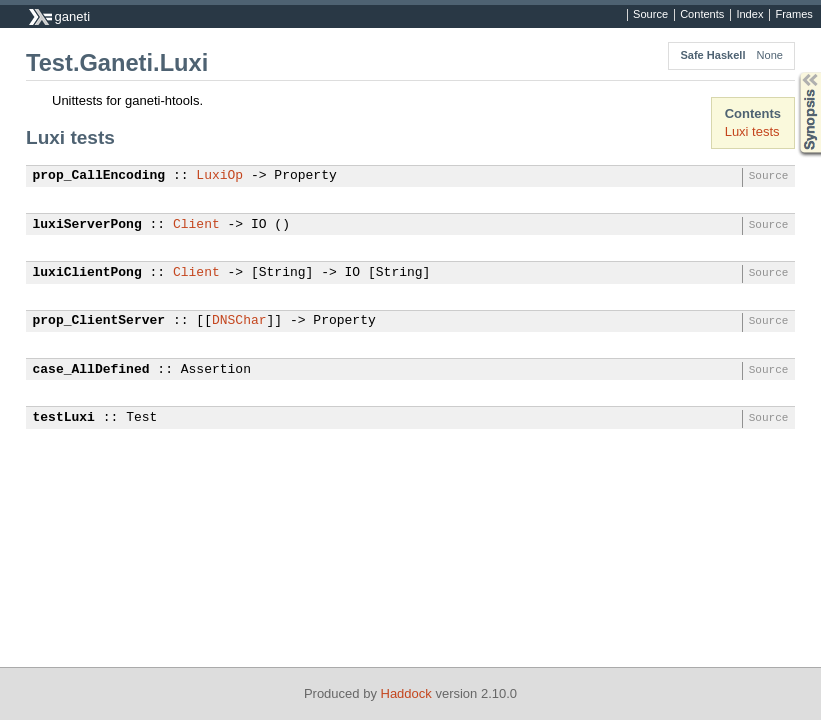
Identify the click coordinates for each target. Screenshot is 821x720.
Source (650, 15)
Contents (702, 15)
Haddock (406, 693)
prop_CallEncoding (99, 176)
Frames (793, 15)
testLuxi (64, 418)
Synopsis (794, 72)
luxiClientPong (87, 273)
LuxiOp (219, 176)
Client (196, 225)
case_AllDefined (91, 370)
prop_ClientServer (99, 321)
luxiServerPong (87, 225)
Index (749, 15)
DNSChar (239, 321)
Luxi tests (752, 131)
